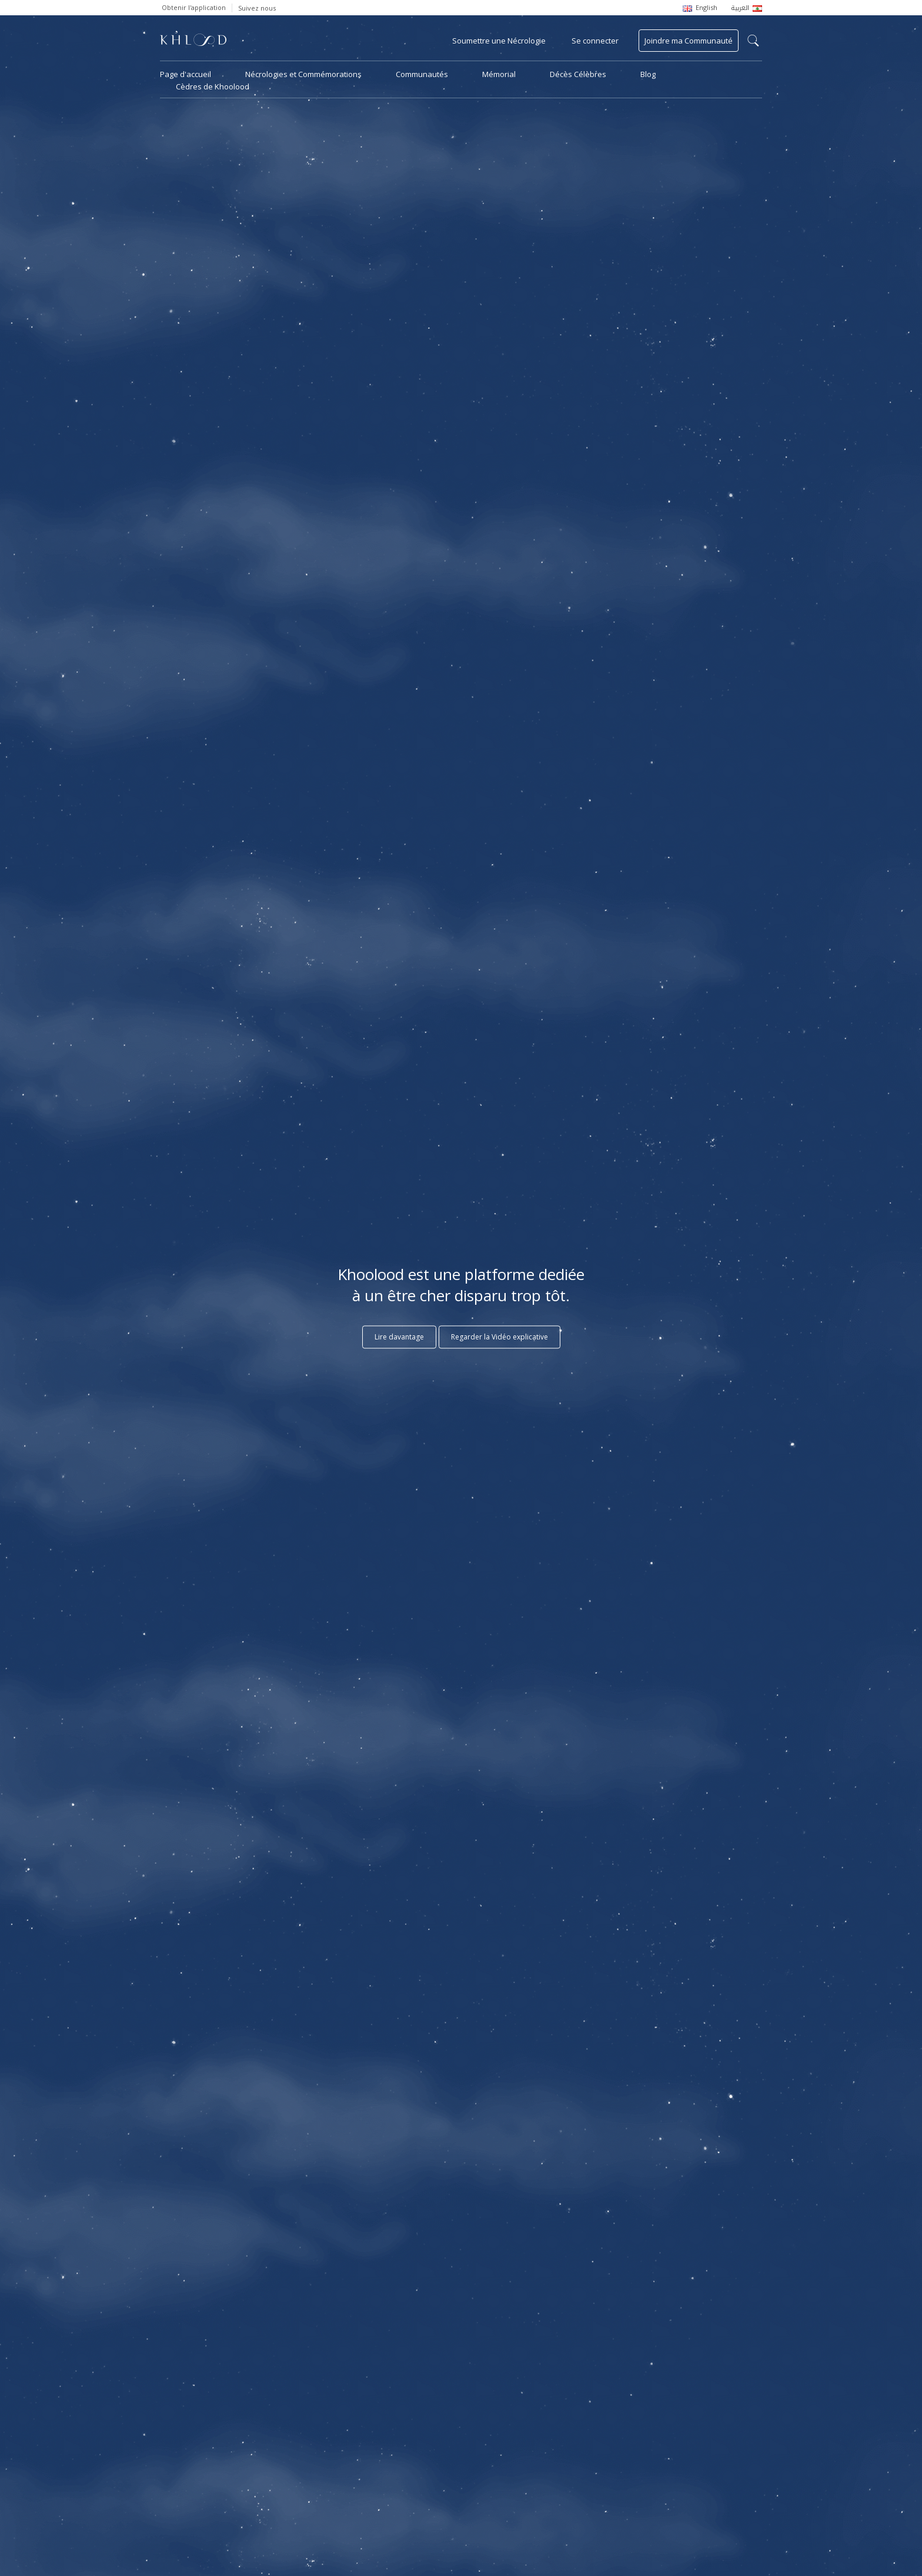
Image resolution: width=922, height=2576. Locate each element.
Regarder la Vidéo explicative (499, 1337)
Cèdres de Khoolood (212, 86)
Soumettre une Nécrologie (499, 40)
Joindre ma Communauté (688, 40)
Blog (648, 74)
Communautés (422, 74)
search (753, 40)
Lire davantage (399, 1337)
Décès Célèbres (578, 74)
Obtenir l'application (194, 7)
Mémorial (499, 74)
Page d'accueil (185, 74)
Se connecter (595, 40)
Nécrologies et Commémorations (303, 74)
